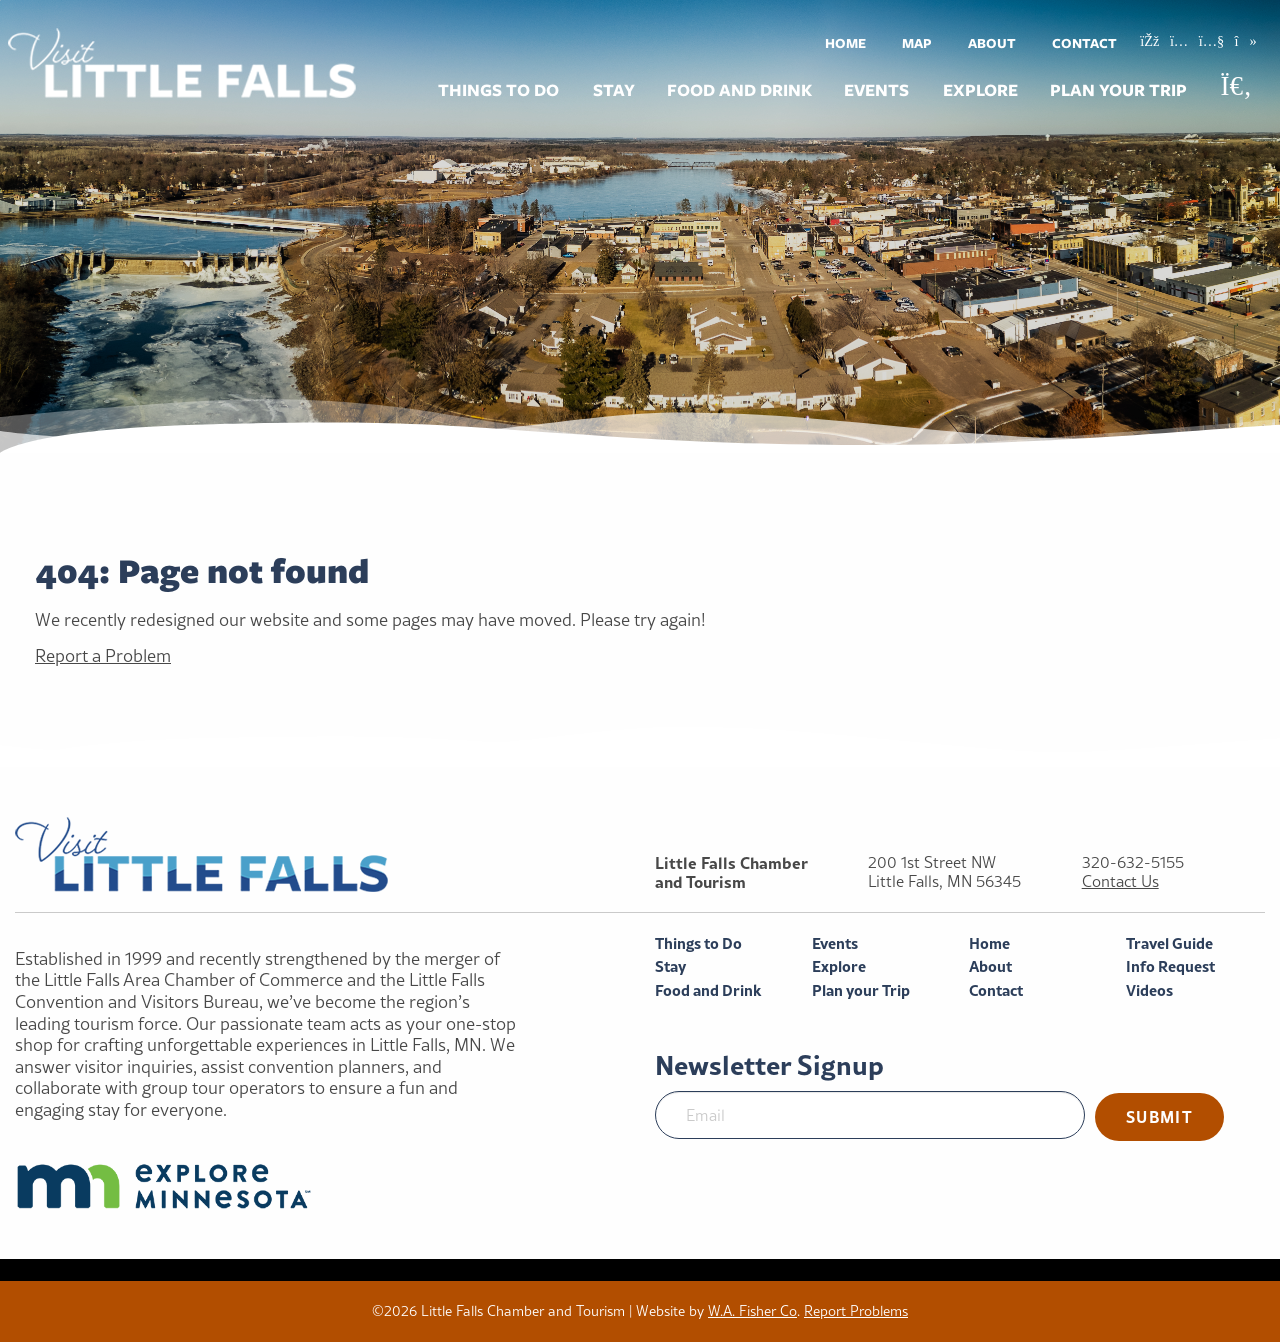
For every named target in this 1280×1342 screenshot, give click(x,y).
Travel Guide (1169, 943)
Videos (1149, 990)
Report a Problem (103, 655)
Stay (614, 90)
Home (845, 43)
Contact (1084, 43)
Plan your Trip (1118, 90)
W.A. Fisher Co (752, 1311)
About (992, 43)
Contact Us (1120, 881)
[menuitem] (845, 42)
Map (917, 43)
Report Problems (856, 1311)
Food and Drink (739, 90)
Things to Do (498, 90)
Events (876, 90)
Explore (980, 90)
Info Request (1170, 966)
